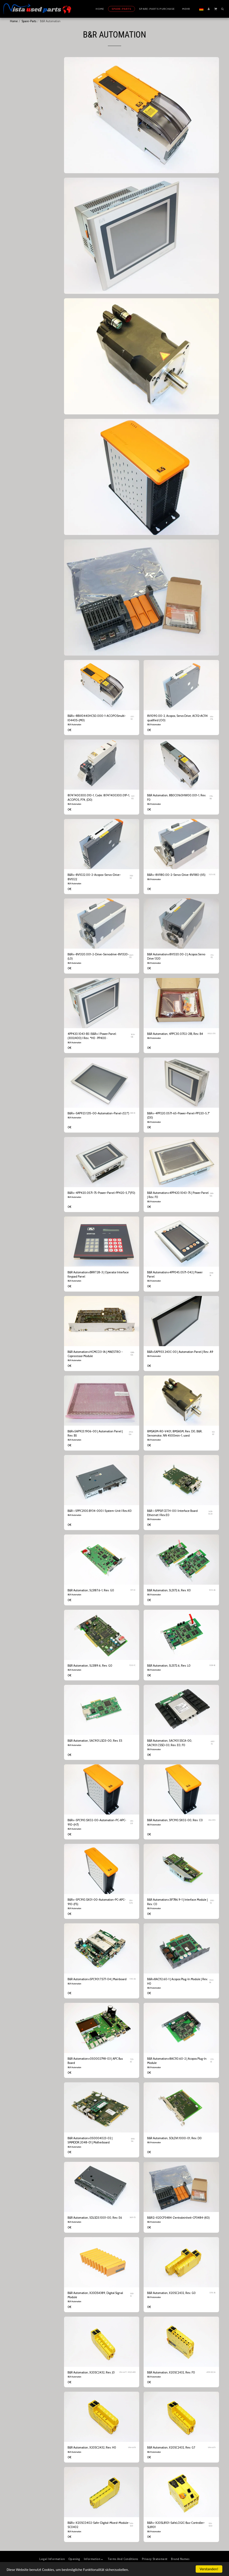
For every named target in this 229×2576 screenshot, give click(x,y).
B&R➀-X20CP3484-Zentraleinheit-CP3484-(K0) (178, 2217)
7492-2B (132, 1979)
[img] (101, 2262)
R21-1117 (213, 1433)
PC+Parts (20, 91)
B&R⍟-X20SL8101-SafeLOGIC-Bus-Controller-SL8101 (176, 2525)
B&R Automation (74, 724)
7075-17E (212, 875)
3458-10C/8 (210, 1513)
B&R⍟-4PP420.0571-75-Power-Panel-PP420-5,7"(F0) (101, 1193)
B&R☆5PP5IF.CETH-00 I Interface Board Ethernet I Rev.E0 (172, 1513)
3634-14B (133, 1036)
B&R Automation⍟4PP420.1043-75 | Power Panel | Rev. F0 (178, 1195)
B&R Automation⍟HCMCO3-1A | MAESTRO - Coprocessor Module (95, 1354)
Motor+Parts (22, 86)
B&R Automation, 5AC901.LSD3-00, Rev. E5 (95, 1740)
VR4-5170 (211, 1820)
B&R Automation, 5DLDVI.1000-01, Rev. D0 (174, 2138)
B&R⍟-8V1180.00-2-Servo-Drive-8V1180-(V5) (176, 875)
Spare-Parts (29, 21)
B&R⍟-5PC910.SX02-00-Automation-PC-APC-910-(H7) (97, 1822)
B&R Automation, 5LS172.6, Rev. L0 (169, 1665)
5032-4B (212, 1590)
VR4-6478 (132, 2448)
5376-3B (212, 2293)
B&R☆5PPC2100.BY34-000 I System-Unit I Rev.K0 (100, 1511)
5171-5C (133, 1590)
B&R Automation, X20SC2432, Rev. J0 (91, 2372)
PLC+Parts (21, 97)
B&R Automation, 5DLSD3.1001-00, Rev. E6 (95, 2217)
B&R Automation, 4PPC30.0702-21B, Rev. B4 (175, 1034)
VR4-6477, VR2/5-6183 (127, 2372)
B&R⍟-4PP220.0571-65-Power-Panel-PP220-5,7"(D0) (178, 1115)
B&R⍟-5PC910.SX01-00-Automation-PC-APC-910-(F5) (97, 1902)
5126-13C (131, 877)
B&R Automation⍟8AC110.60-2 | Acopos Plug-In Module (177, 2061)
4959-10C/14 (210, 2372)
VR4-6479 (211, 2448)
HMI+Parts (21, 81)
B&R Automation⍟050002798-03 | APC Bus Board (95, 2061)
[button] (215, 8)
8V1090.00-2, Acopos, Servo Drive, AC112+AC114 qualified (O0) (177, 718)
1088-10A (133, 1354)
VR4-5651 (132, 2524)
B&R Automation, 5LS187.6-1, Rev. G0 (91, 1590)
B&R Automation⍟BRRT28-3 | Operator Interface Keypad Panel (98, 1274)
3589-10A (212, 1195)
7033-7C (132, 1665)
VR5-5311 (132, 1822)
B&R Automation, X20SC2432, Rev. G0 (171, 2293)
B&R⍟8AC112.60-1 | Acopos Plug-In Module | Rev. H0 (177, 1981)
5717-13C (132, 718)
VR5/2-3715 (211, 1034)
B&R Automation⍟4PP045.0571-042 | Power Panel (175, 1274)
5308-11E (212, 1665)
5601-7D (133, 2217)
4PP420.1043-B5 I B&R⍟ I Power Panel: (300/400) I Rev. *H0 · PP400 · (92, 1036)
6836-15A (133, 2140)
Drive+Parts (22, 76)
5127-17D (133, 797)
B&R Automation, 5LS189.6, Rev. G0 (90, 1665)
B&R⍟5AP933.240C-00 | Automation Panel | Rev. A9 (180, 1352)
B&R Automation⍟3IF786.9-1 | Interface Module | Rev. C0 (177, 1902)
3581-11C (133, 1113)
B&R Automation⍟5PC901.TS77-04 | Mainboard (97, 1979)
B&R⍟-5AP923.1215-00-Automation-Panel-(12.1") (98, 1113)
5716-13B (211, 797)
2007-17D (131, 956)
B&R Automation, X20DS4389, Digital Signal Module (95, 2295)
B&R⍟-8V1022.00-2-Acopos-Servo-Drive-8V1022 (94, 877)
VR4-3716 (212, 718)
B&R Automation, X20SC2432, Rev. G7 (171, 2447)
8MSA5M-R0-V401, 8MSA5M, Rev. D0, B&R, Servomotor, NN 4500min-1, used (174, 1433)
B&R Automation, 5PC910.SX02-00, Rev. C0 (175, 1820)
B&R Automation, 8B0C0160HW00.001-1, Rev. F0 (176, 797)
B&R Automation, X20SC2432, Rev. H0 (92, 2447)
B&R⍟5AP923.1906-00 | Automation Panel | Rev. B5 (95, 1433)
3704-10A (131, 1433)
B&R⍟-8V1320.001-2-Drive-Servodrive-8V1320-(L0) (98, 956)
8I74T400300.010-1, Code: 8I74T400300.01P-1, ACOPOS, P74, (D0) (99, 797)
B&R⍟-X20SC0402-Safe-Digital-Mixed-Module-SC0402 (99, 2525)
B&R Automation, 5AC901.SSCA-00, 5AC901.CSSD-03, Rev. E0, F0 (169, 1743)
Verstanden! (209, 2569)
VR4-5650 (210, 2524)
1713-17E (212, 956)
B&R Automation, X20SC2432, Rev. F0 (171, 2372)
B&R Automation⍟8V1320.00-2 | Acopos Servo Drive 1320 (176, 956)
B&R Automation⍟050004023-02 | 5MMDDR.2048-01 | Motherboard (90, 2140)
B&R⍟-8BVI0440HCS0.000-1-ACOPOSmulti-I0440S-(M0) (97, 718)
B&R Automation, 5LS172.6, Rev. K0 (169, 1590)
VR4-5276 (131, 1902)
